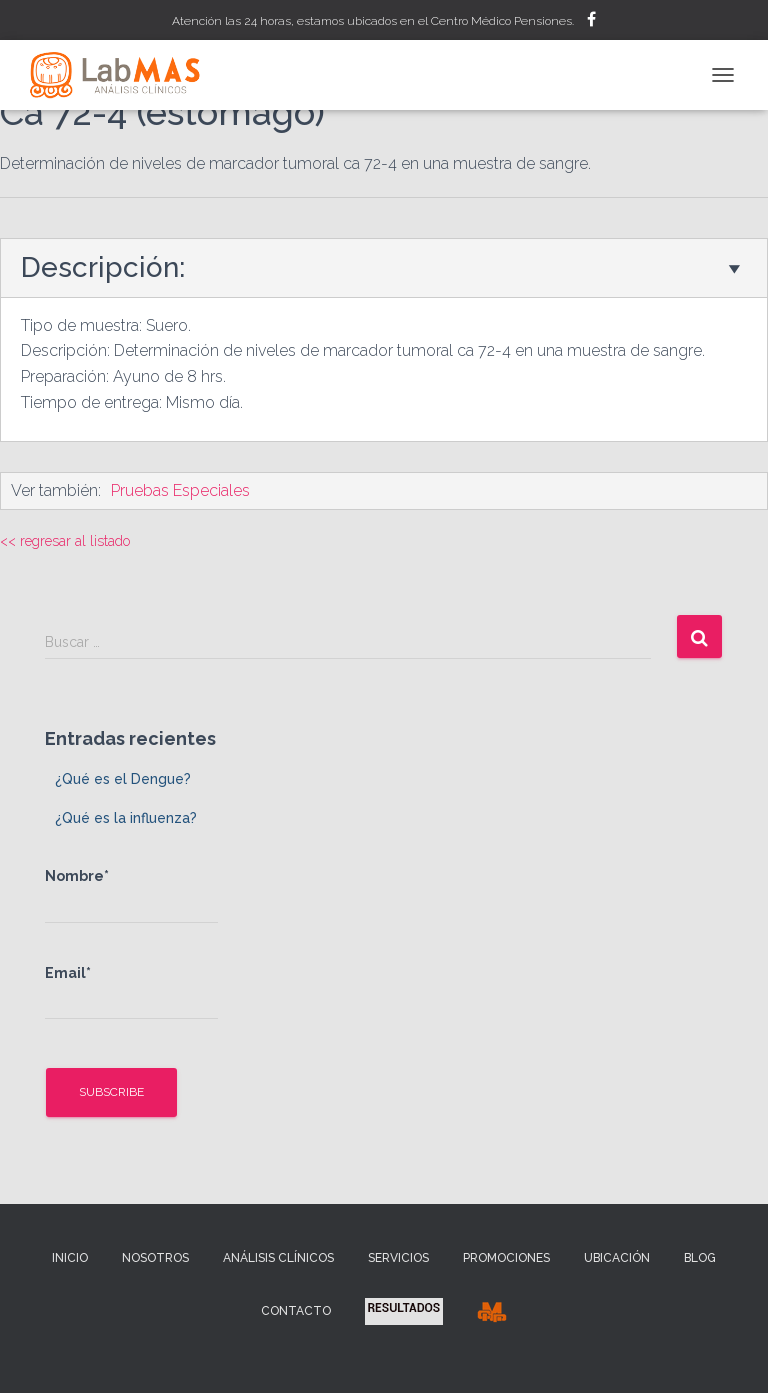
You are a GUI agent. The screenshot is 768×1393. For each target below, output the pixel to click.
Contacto (296, 1311)
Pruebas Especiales (180, 490)
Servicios (398, 1258)
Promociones (506, 1258)
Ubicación (617, 1258)
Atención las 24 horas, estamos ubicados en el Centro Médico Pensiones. (373, 21)
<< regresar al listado (65, 541)
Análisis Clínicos (278, 1258)
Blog (700, 1258)
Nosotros (155, 1258)
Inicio (70, 1258)
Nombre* (131, 896)
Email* (131, 993)
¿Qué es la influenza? (126, 818)
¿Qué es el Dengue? (123, 779)
